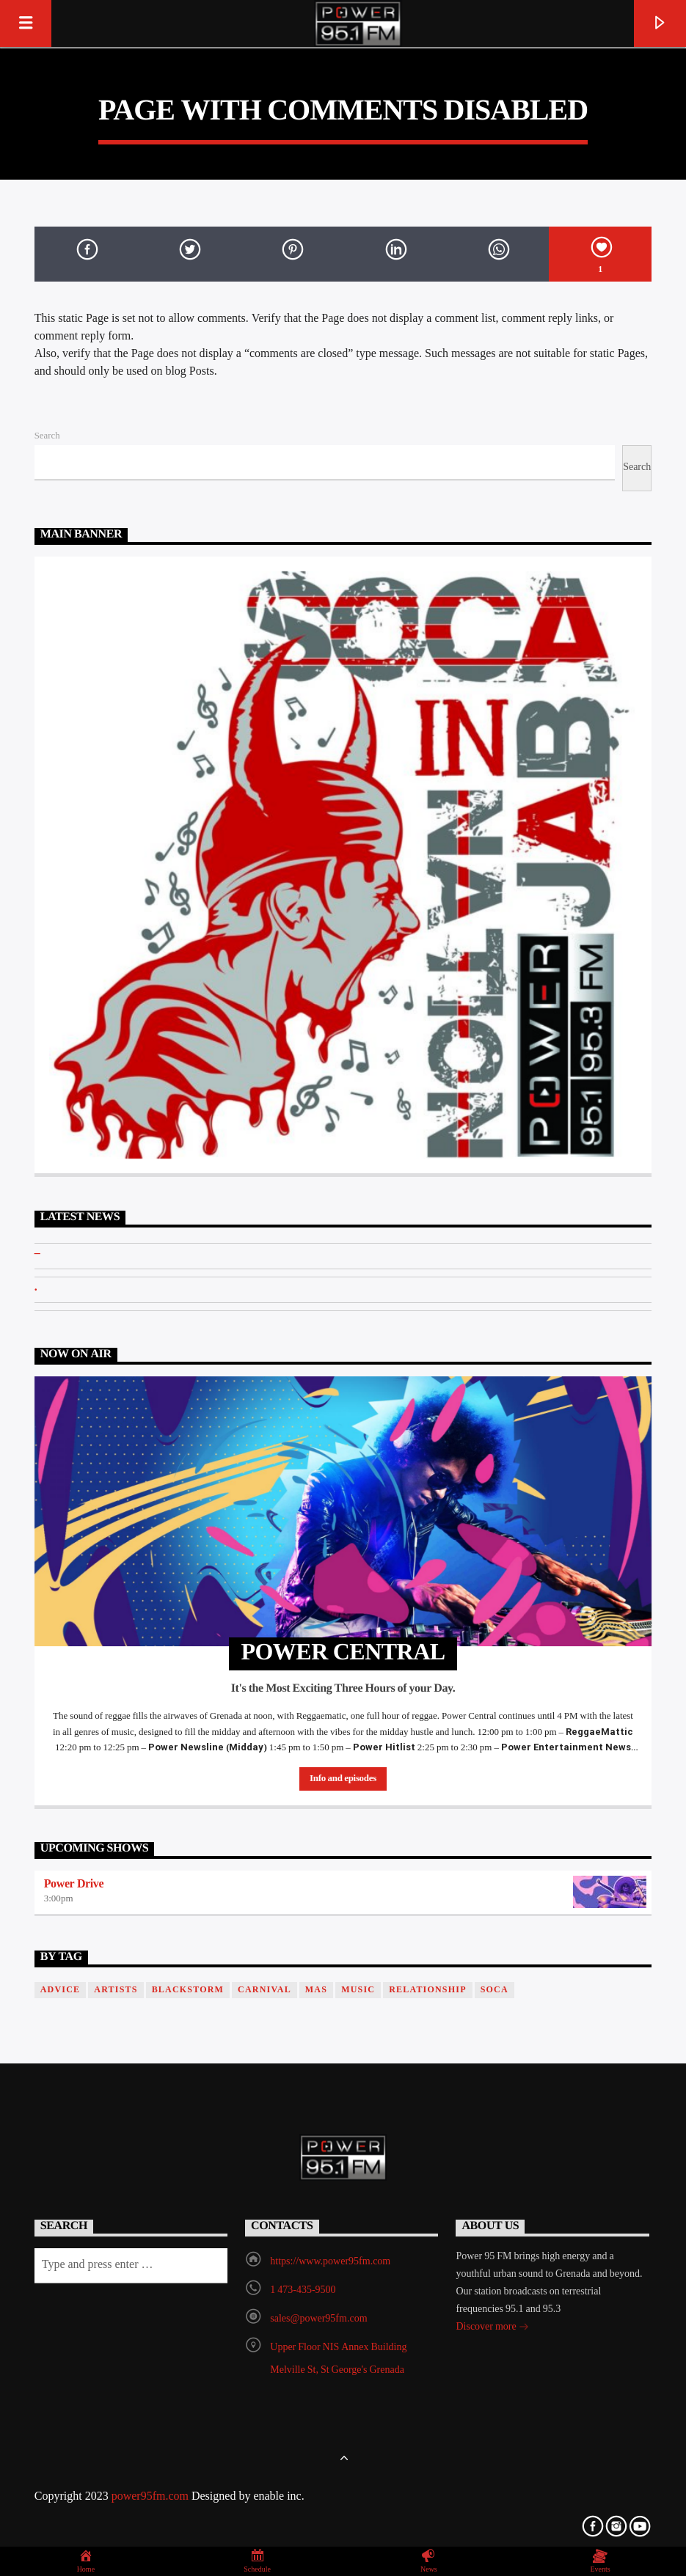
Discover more (492, 2328)
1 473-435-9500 (302, 2290)
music (358, 1990)
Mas (316, 1990)
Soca (494, 1990)
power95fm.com (151, 2496)
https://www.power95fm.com (330, 2262)
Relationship (428, 1990)
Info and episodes (343, 1779)
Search (47, 436)
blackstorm (188, 1990)
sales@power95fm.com (318, 2319)
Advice (60, 1990)
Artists (115, 1990)
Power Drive (73, 1884)
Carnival (264, 1990)
